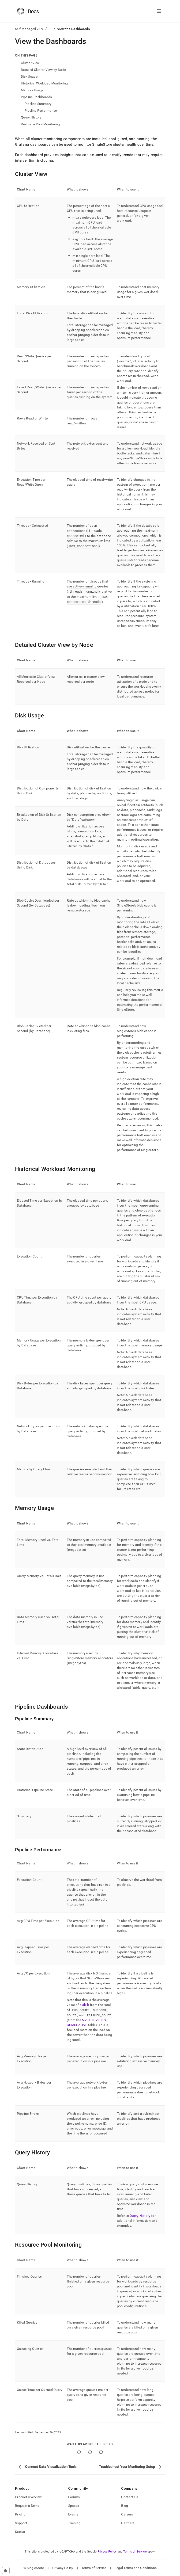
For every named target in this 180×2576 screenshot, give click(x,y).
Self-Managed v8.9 (29, 29)
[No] (90, 2452)
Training (74, 2523)
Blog (124, 2505)
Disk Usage (29, 76)
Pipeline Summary (38, 104)
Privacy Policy (107, 2551)
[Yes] (79, 2452)
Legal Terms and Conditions (136, 2568)
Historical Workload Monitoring (44, 83)
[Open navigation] (159, 11)
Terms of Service (135, 2551)
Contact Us (129, 2497)
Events (73, 2514)
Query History (31, 117)
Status (20, 2532)
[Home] (28, 11)
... (50, 29)
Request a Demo (27, 2505)
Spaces (73, 2505)
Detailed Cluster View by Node (43, 70)
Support (21, 2523)
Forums (74, 2497)
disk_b (84, 2005)
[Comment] (101, 2452)
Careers (127, 2514)
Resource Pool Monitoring (40, 124)
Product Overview (28, 2497)
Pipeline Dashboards (36, 97)
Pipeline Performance (41, 110)
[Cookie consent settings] (6, 2570)
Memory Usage (32, 90)
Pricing (20, 2514)
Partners (127, 2523)
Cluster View (30, 63)
